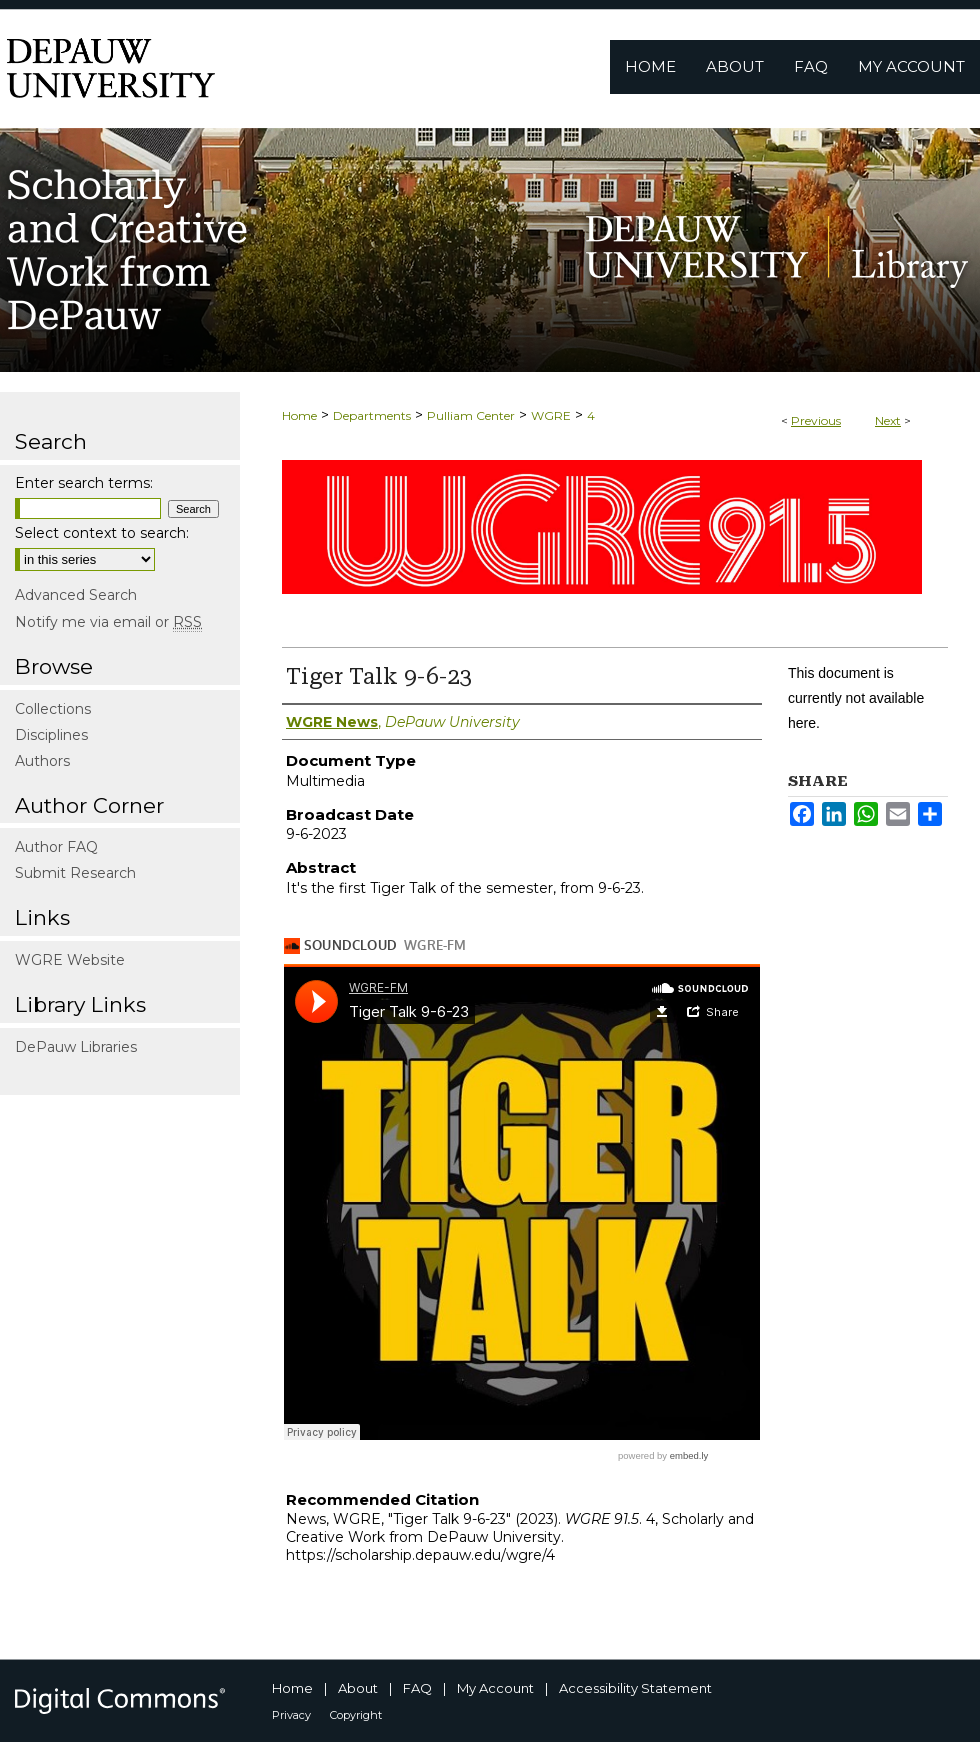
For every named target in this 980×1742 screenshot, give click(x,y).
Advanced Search (76, 595)
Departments (372, 415)
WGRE (551, 415)
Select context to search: (102, 533)
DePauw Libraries (76, 1047)
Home (299, 415)
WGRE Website (70, 960)
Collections (53, 709)
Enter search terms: (84, 483)
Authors (42, 761)
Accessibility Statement (635, 1688)
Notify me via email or (108, 622)
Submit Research (75, 873)
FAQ (417, 1688)
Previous (816, 420)
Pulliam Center (471, 415)
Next (888, 420)
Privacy (291, 1715)
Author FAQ (56, 847)
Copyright (356, 1715)
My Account (495, 1688)
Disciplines (51, 735)
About (358, 1688)
